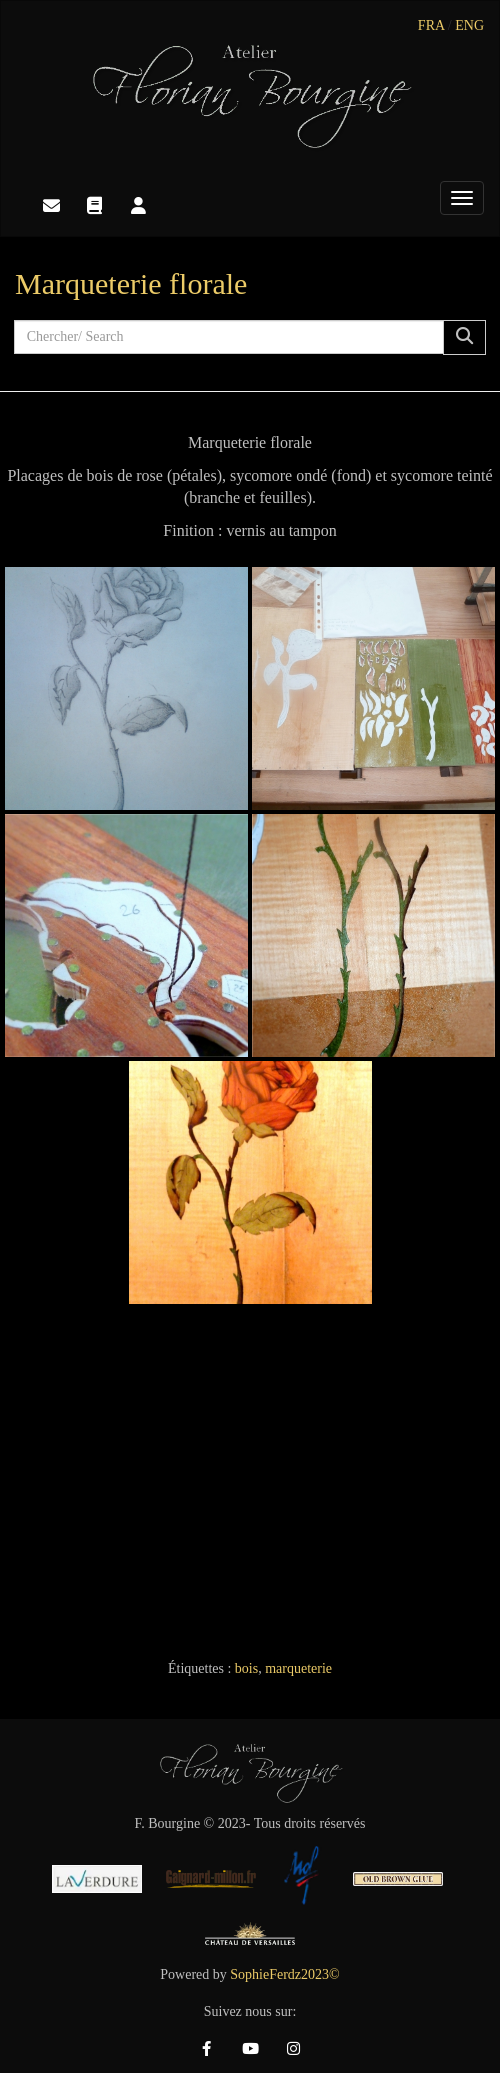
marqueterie (298, 1668)
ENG (469, 25)
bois (246, 1668)
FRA (431, 25)
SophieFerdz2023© (284, 1974)
